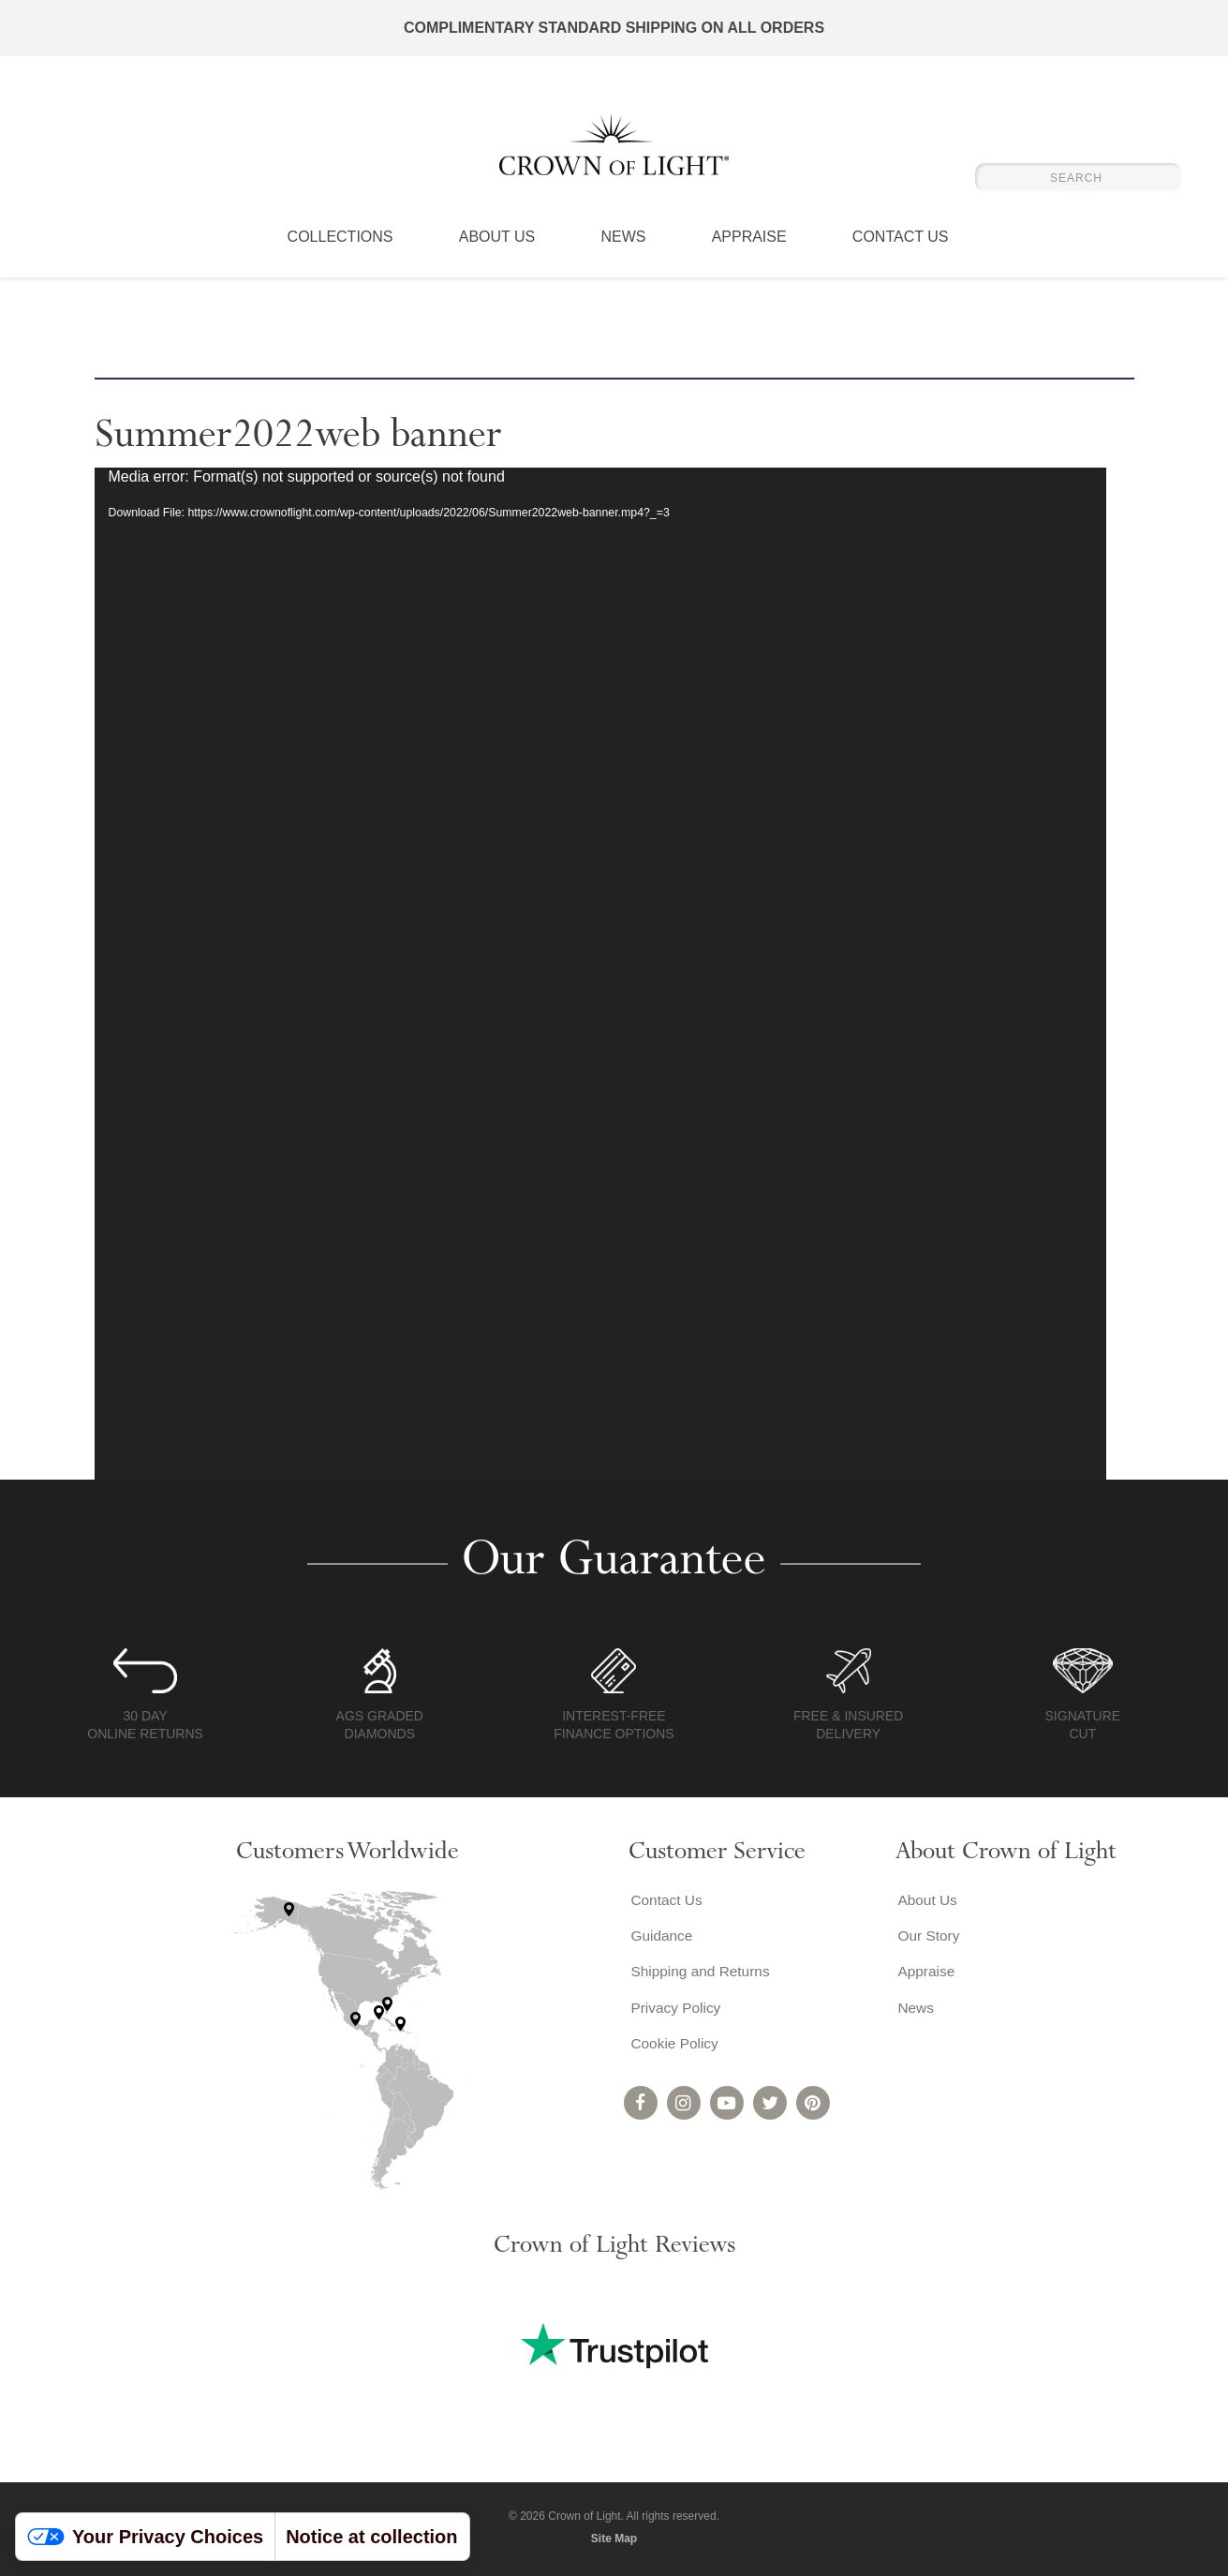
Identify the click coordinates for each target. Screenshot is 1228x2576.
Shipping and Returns (701, 1975)
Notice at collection (371, 2536)
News (622, 248)
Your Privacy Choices (145, 2536)
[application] (600, 974)
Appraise (749, 248)
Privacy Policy (675, 2012)
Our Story (927, 1937)
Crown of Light (614, 149)
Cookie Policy (674, 2050)
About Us (497, 248)
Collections (340, 248)
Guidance (661, 1937)
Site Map (614, 2538)
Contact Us (900, 248)
